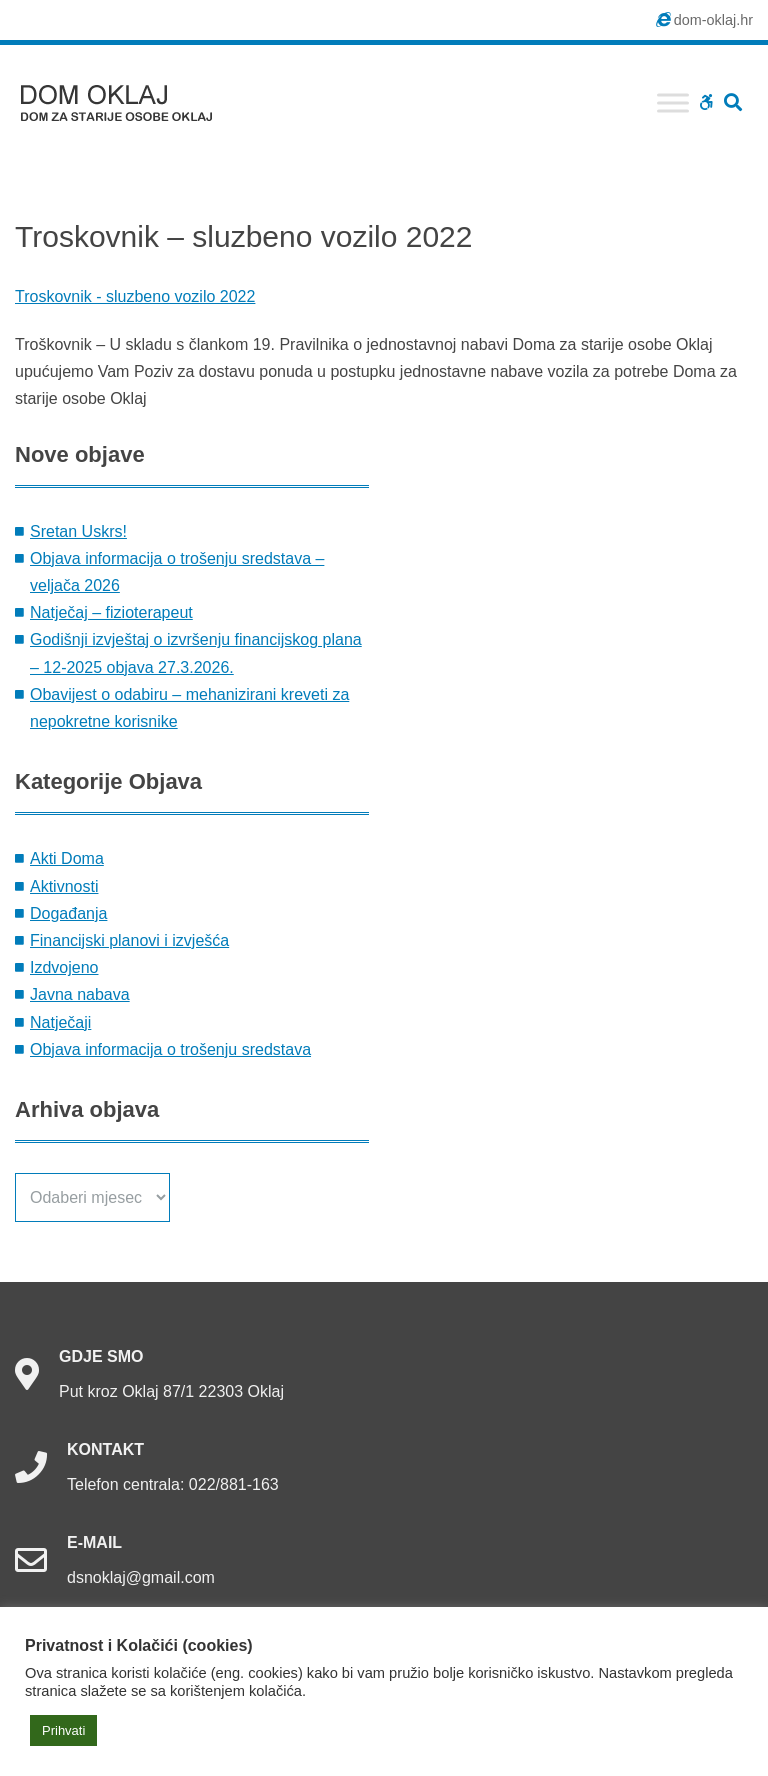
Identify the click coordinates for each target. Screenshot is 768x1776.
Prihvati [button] (63, 1730)
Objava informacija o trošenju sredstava (170, 1049)
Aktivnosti (64, 886)
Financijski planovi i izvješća (129, 940)
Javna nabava (80, 994)
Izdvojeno (64, 967)
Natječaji (60, 1022)
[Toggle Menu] (673, 102)
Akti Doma (67, 858)
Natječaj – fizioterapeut (111, 612)
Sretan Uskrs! (78, 531)
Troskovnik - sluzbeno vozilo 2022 (135, 296)
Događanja (68, 913)
